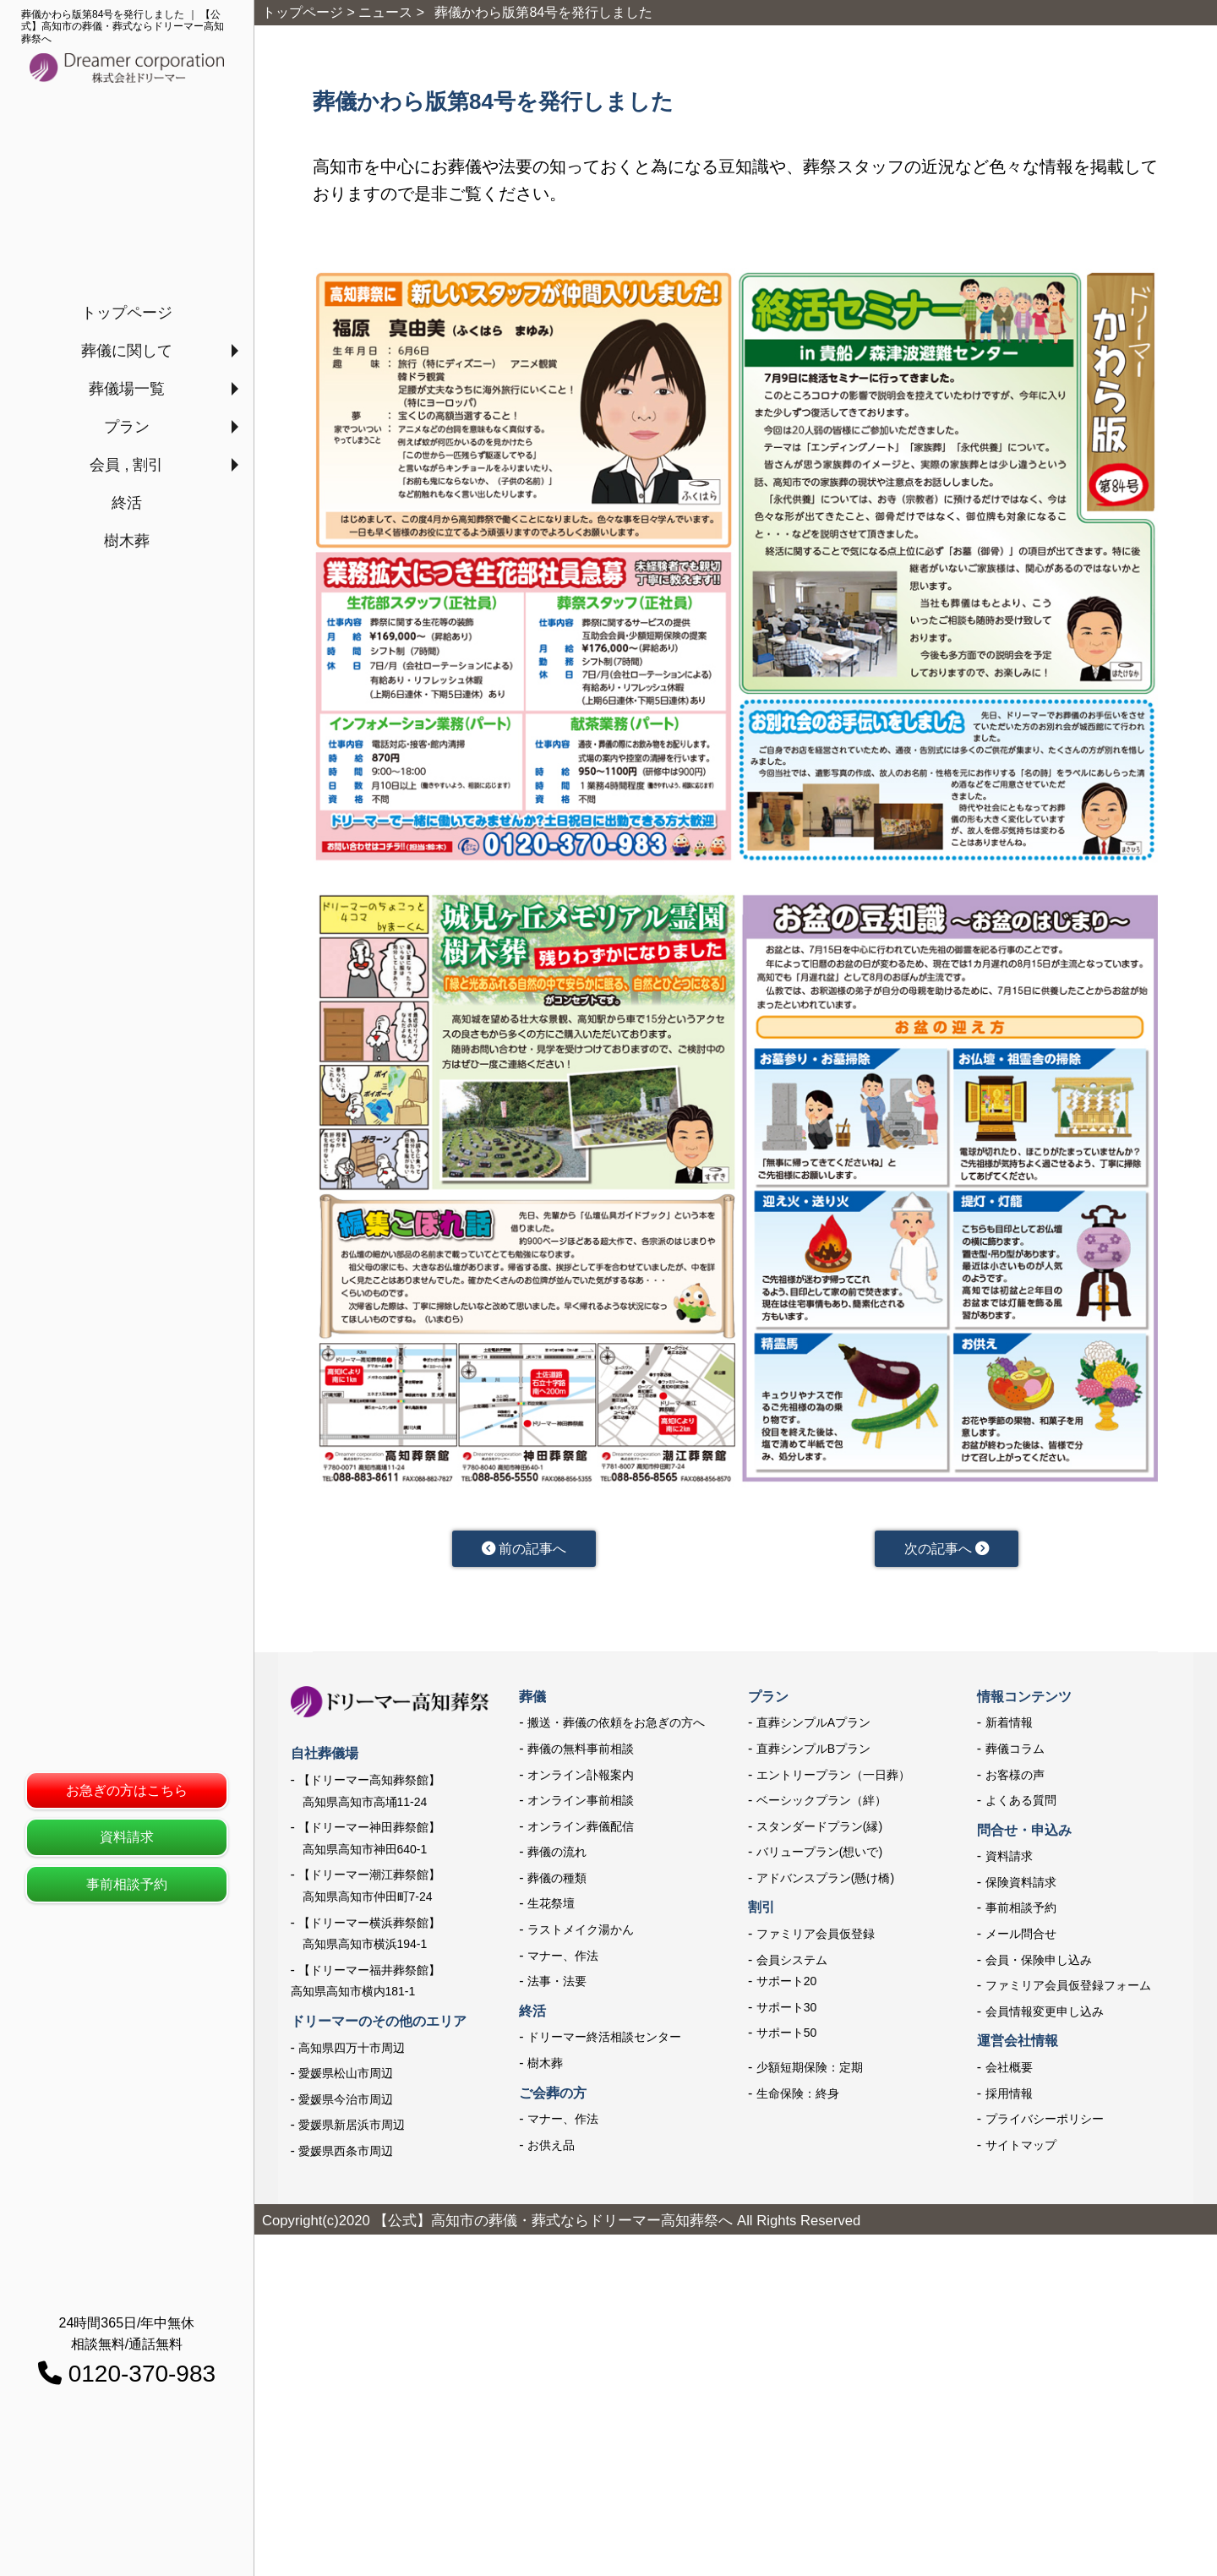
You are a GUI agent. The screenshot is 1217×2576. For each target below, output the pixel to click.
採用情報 (1009, 2097)
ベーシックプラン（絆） (821, 1803)
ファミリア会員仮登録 (815, 1937)
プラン (127, 426)
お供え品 (551, 2148)
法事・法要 (557, 1984)
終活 (127, 502)
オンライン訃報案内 (580, 1778)
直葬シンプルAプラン (813, 1726)
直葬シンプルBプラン (813, 1752)
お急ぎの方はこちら (127, 1790)
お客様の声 (1015, 1778)
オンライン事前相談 (580, 1803)
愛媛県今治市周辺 (345, 2102)
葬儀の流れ (557, 1855)
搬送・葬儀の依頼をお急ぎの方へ (616, 1726)
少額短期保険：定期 (809, 2070)
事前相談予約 (126, 1884)
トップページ (126, 312)
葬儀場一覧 (127, 388)
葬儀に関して (126, 350)
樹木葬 (127, 540)
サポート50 (786, 2037)
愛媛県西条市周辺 (345, 2154)
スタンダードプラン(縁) (819, 1829)
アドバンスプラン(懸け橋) (825, 1881)
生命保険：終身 (797, 2097)
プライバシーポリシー (1044, 2122)
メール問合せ (1020, 1937)
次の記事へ (946, 1550)
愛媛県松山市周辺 (345, 2076)
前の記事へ (523, 1550)
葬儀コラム (1015, 1752)
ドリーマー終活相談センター (604, 2041)
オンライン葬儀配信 (580, 1829)
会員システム (791, 1963)
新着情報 (1009, 1726)
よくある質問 (1020, 1803)
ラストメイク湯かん (580, 1933)
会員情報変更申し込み (1044, 2015)
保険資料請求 (1020, 1885)
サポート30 (786, 2010)
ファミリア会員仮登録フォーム (1068, 1988)
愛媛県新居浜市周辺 (351, 2128)
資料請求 (127, 1837)
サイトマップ (1020, 2148)
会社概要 (1009, 2070)
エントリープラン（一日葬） (833, 1778)
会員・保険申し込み (1038, 1963)
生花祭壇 (551, 1907)
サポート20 (786, 1984)
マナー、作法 (562, 1959)
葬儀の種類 (557, 1881)
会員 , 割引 (126, 464)
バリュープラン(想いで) (819, 1855)
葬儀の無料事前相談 (580, 1752)
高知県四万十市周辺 (351, 2051)
